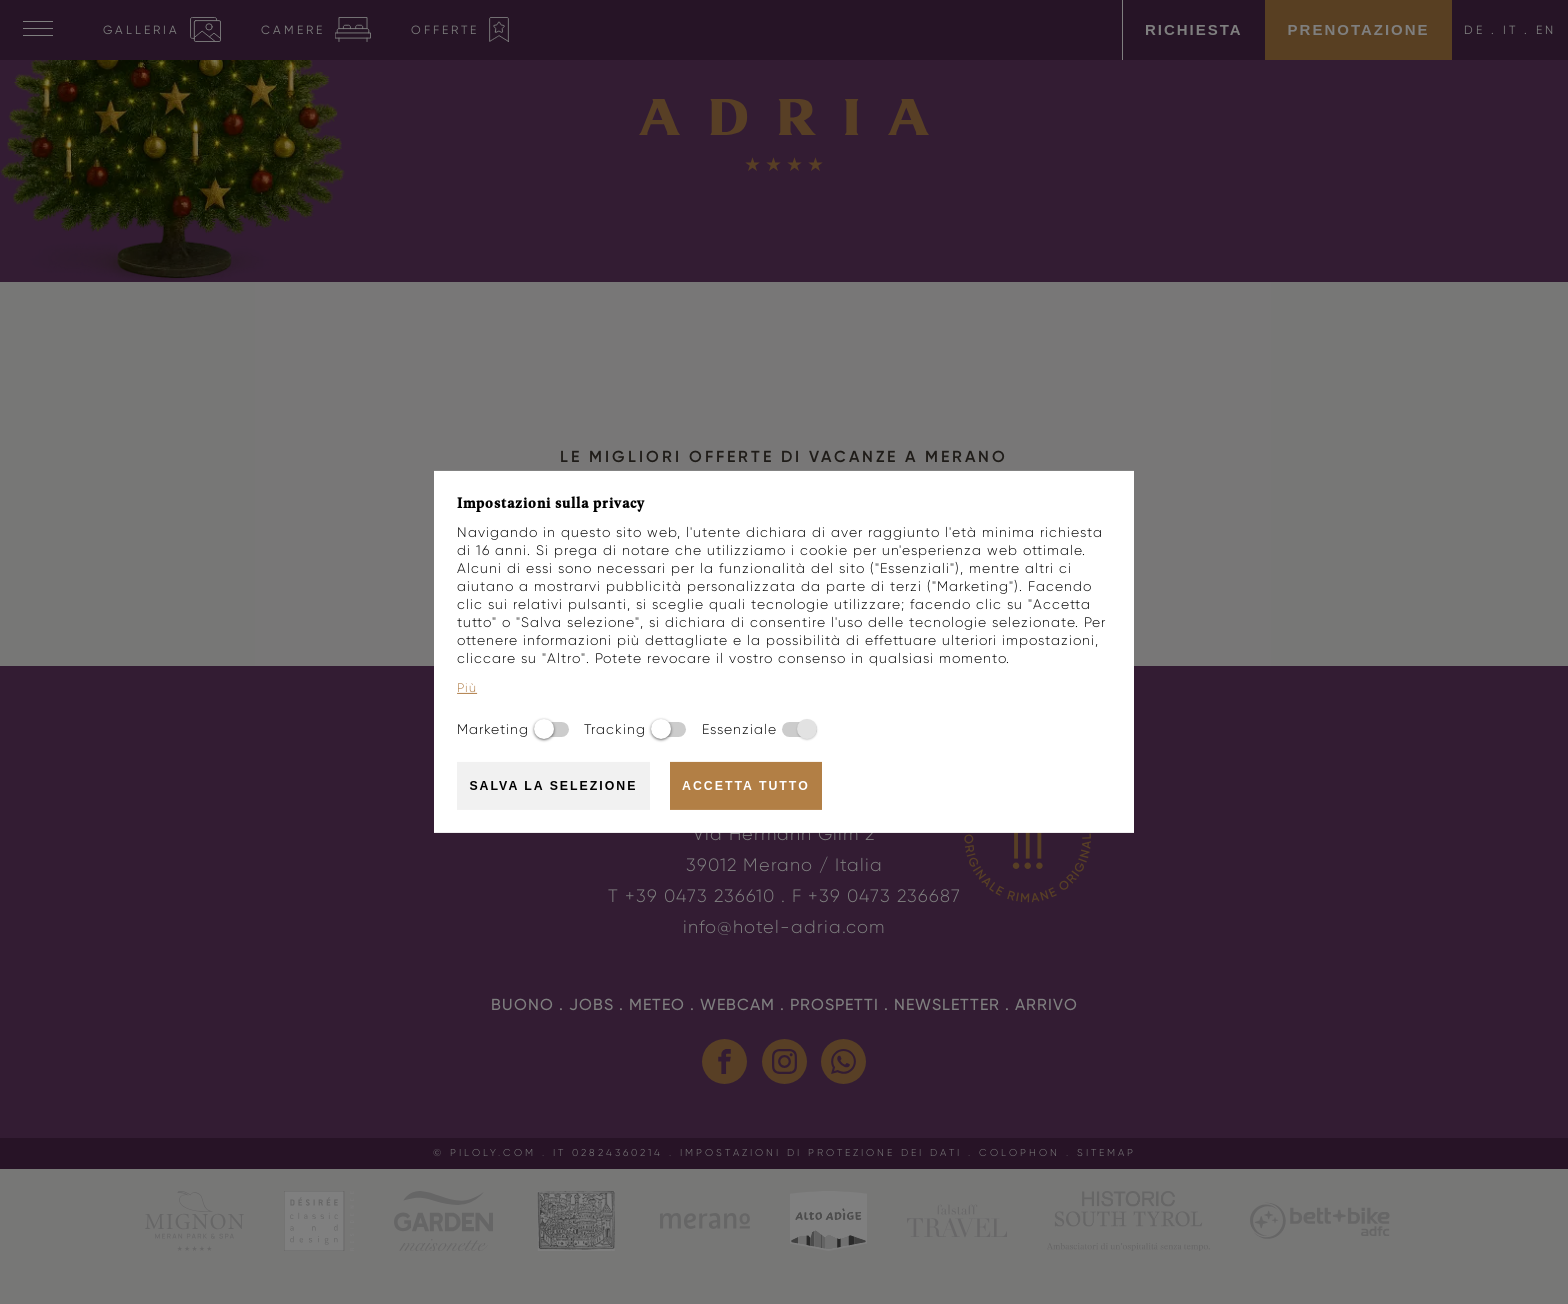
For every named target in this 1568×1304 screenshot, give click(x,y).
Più (467, 688)
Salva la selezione (553, 786)
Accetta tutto (746, 786)
